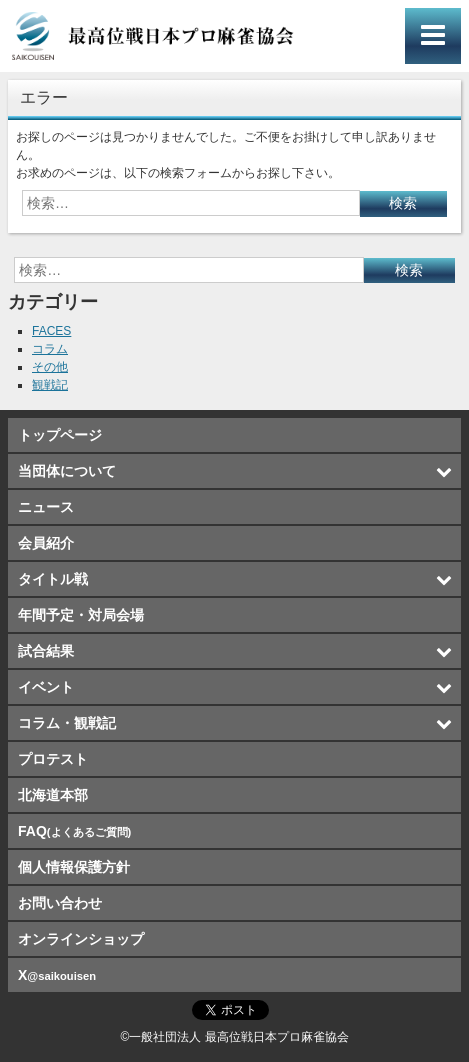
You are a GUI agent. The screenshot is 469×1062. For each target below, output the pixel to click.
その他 (50, 367)
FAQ (74, 831)
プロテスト (53, 759)
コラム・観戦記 (67, 723)
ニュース (46, 507)
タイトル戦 (53, 579)
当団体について (67, 471)
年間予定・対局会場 (81, 615)
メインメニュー (433, 36)
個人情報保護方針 (74, 867)
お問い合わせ (60, 903)
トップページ (60, 435)
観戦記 (50, 385)
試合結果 (46, 651)
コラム (50, 349)
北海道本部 (53, 795)
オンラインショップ (81, 939)
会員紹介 (46, 543)
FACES (51, 331)
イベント (46, 687)
